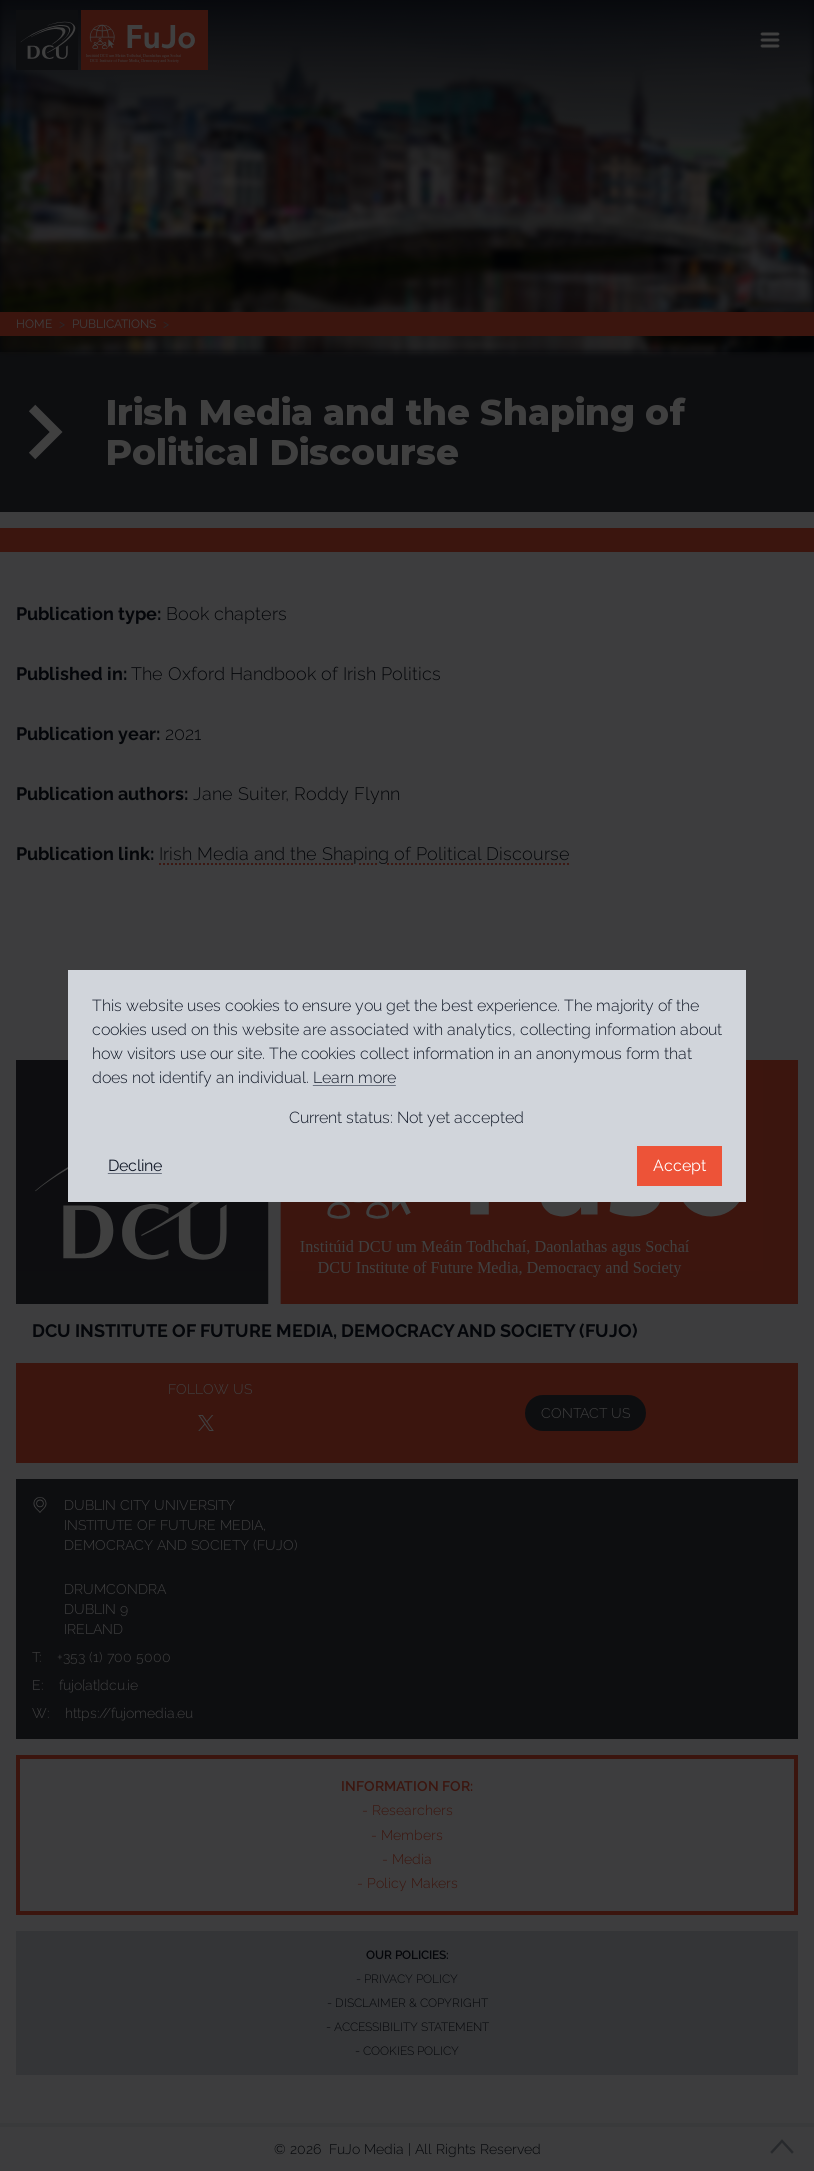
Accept (679, 1165)
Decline (135, 1165)
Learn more (354, 1077)
